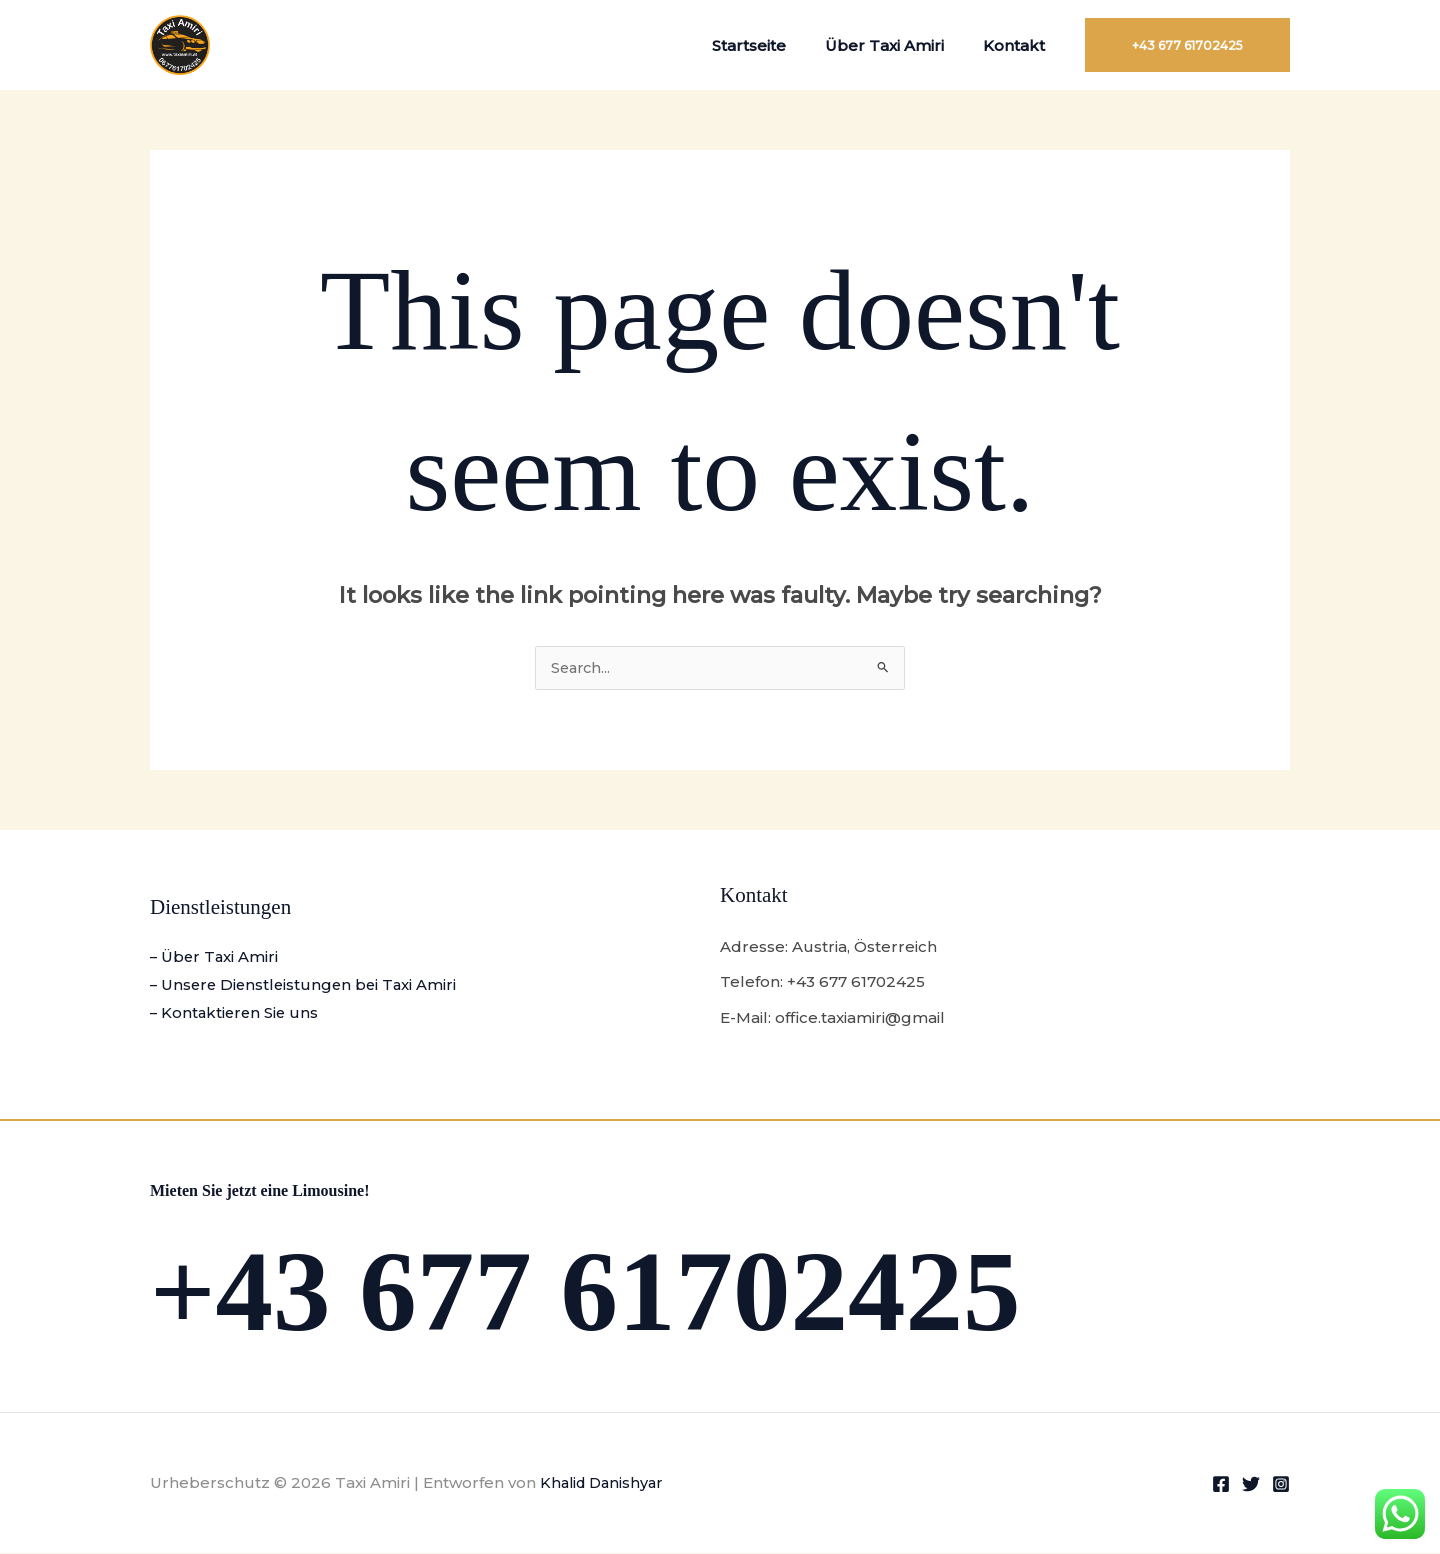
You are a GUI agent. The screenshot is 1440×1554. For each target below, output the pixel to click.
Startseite (772, 45)
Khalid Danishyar (605, 1483)
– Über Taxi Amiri (215, 958)
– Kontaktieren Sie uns (236, 1014)
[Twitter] (1251, 1485)
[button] (1187, 45)
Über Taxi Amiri (898, 45)
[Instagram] (1281, 1485)
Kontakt (1019, 45)
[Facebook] (1221, 1485)
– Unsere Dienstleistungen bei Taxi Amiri (307, 986)
